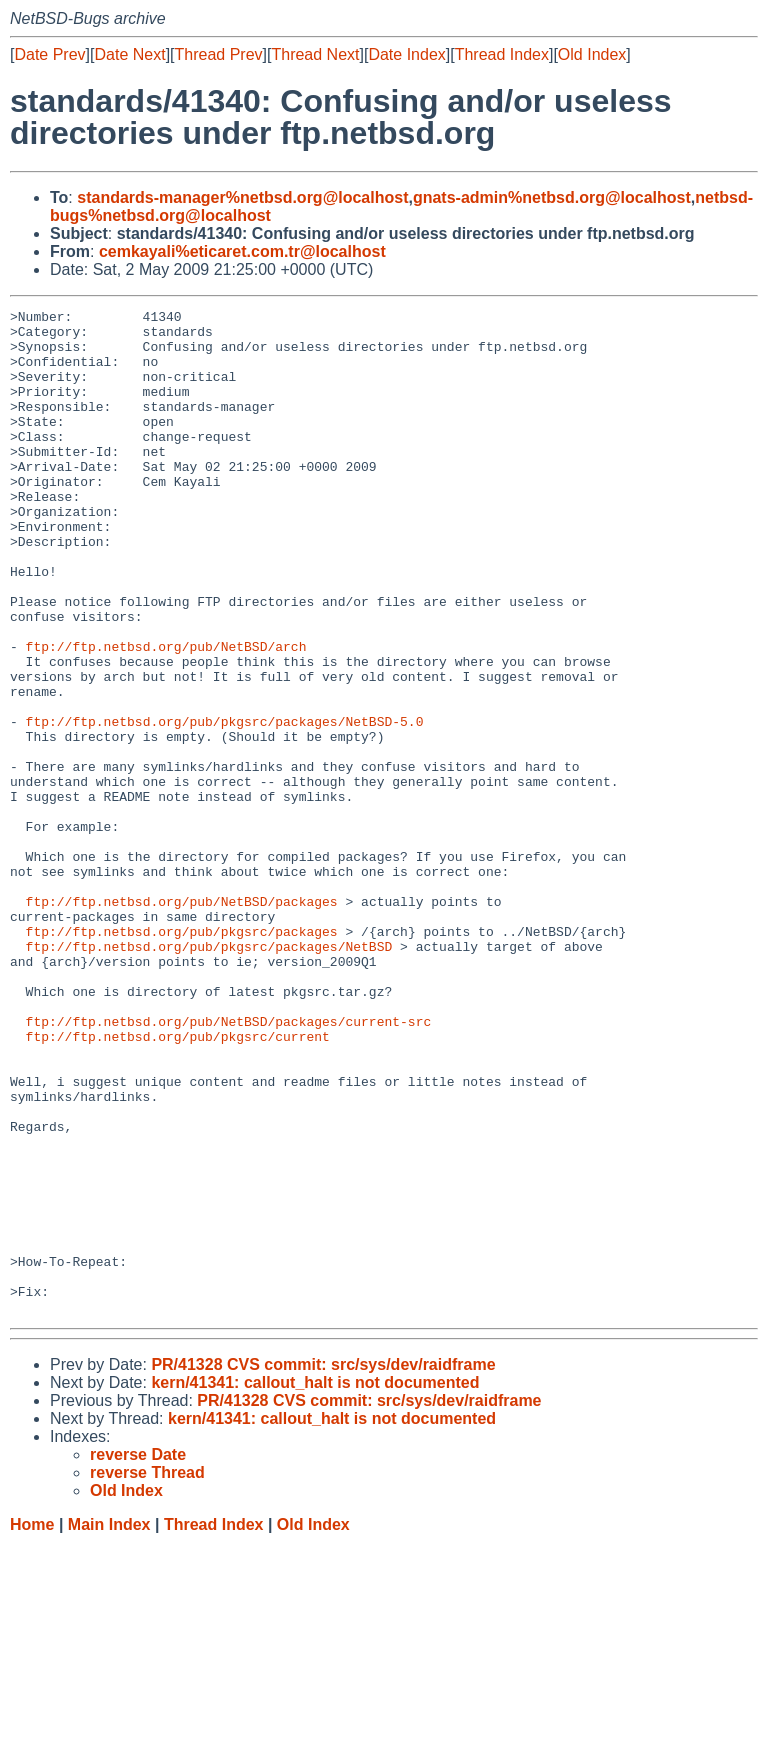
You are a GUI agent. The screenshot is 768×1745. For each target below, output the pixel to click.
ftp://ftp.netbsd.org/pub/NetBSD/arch (166, 715)
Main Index (109, 1725)
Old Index (592, 54)
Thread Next (315, 54)
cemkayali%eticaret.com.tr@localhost (242, 251)
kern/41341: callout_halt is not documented (315, 1583)
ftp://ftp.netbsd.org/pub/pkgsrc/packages (182, 1057)
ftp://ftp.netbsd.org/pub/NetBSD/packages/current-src (229, 1165)
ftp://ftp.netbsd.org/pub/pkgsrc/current (178, 1183)
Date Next (129, 54)
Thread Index (502, 54)
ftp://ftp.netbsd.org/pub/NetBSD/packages (182, 1021)
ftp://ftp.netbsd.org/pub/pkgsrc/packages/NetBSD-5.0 (225, 805)
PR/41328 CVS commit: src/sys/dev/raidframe (323, 1565)
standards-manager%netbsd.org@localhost (242, 197)
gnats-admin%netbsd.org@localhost (552, 197)
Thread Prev (219, 54)
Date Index (406, 54)
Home (32, 1725)
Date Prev (49, 54)
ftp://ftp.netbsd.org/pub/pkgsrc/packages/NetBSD (209, 1075)
